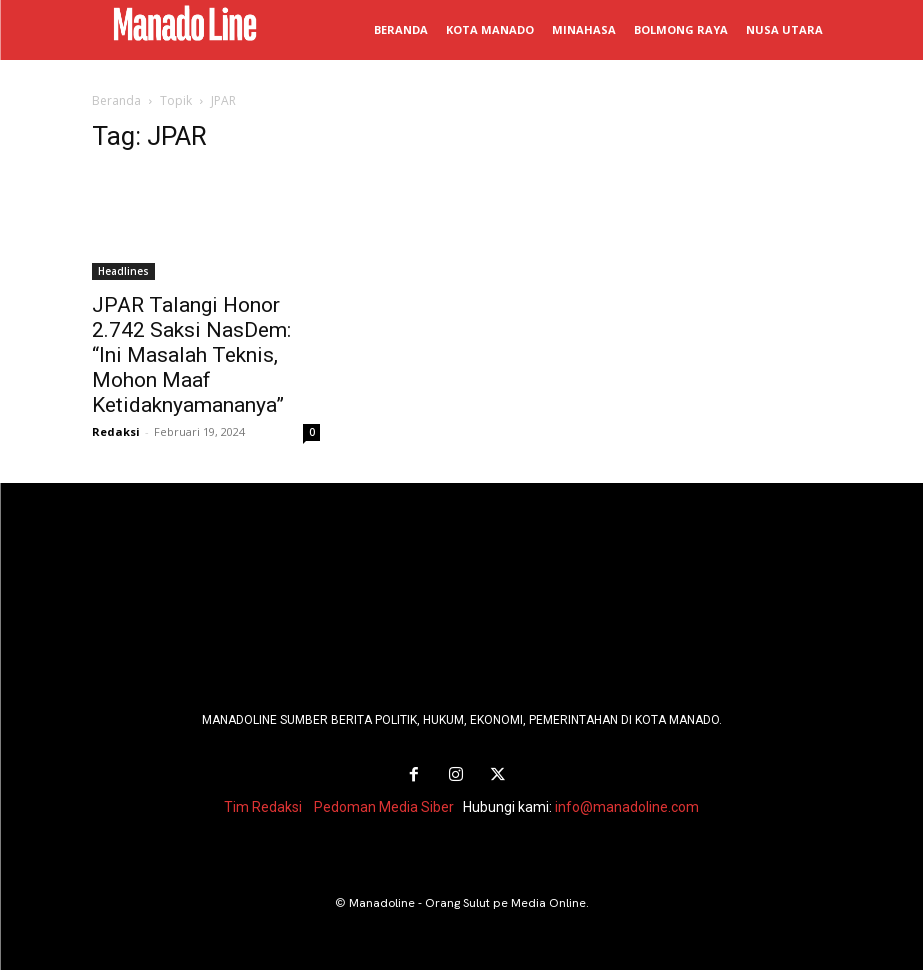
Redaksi (116, 431)
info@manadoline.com (627, 807)
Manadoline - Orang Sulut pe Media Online (467, 903)
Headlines (123, 271)
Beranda (116, 100)
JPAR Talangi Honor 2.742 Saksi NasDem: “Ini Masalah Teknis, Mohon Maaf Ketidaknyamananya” (191, 355)
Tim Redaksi (263, 807)
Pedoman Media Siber (384, 807)
